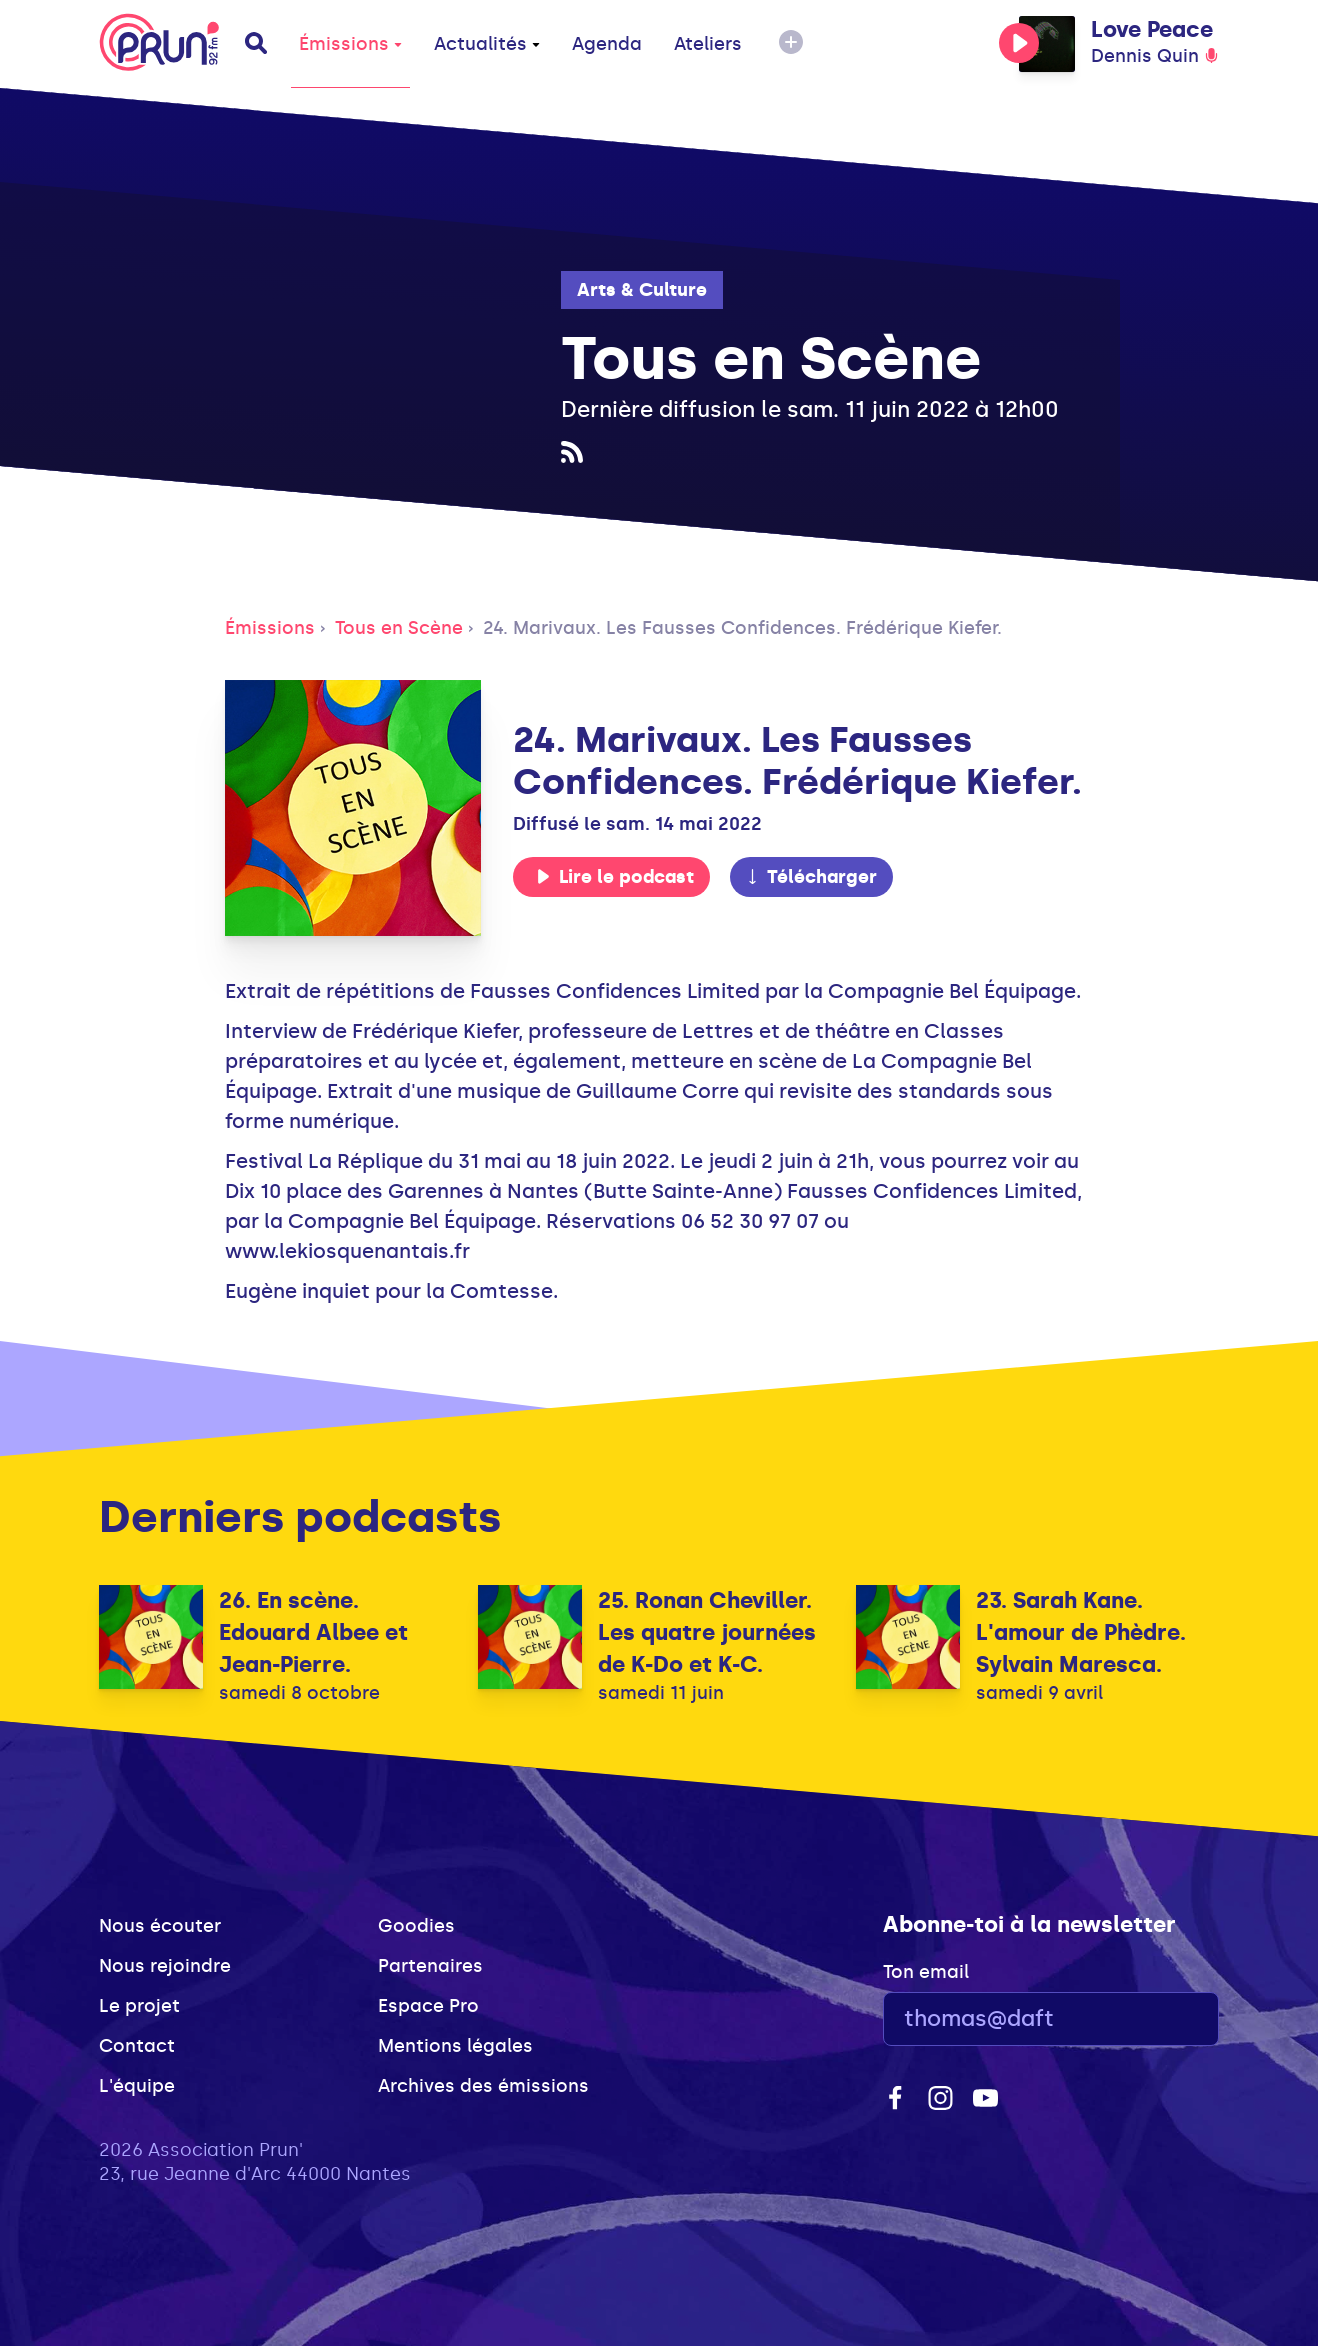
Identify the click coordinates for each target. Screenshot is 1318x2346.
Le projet (139, 2006)
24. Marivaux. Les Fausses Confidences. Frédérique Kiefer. (742, 628)
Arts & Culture (642, 290)
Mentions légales (455, 2046)
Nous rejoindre (165, 1966)
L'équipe (137, 2086)
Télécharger (811, 877)
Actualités (487, 44)
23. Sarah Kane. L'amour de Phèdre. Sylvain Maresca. (1081, 1632)
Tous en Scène (399, 628)
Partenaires (430, 1966)
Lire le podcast (615, 877)
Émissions (350, 44)
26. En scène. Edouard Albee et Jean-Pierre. (313, 1632)
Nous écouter (160, 1926)
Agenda (607, 44)
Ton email (926, 1972)
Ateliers (708, 44)
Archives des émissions (483, 2086)
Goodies (416, 1926)
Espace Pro (428, 2006)
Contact (137, 2046)
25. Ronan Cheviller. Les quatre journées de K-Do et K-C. (707, 1632)
